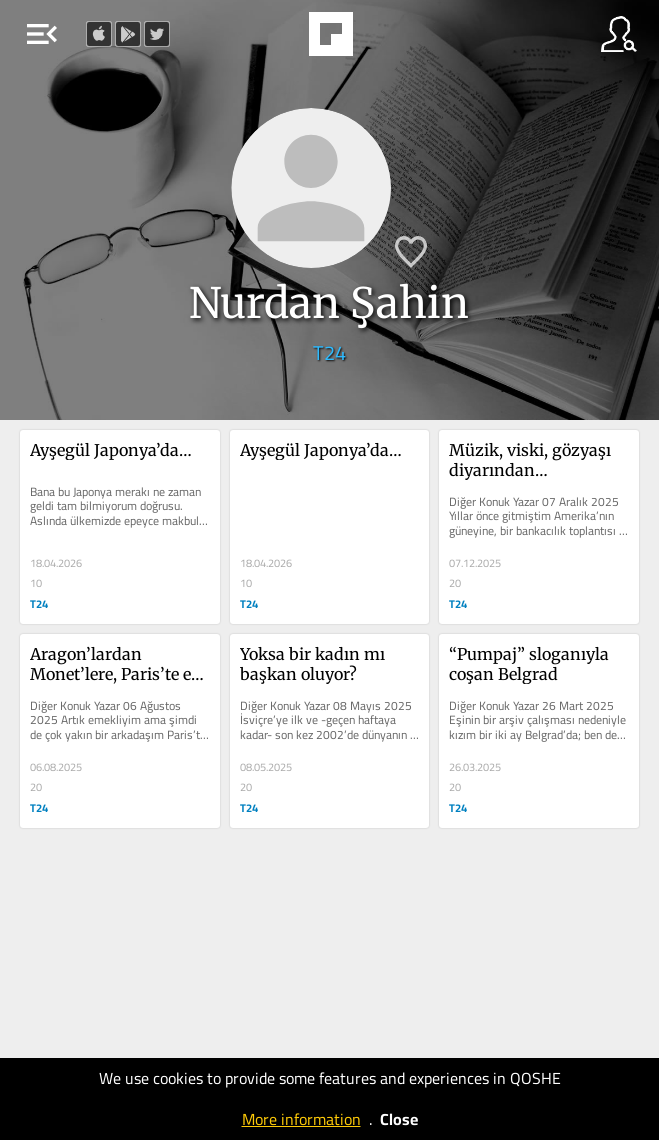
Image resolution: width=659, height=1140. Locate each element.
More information (301, 1119)
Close (399, 1119)
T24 (329, 352)
